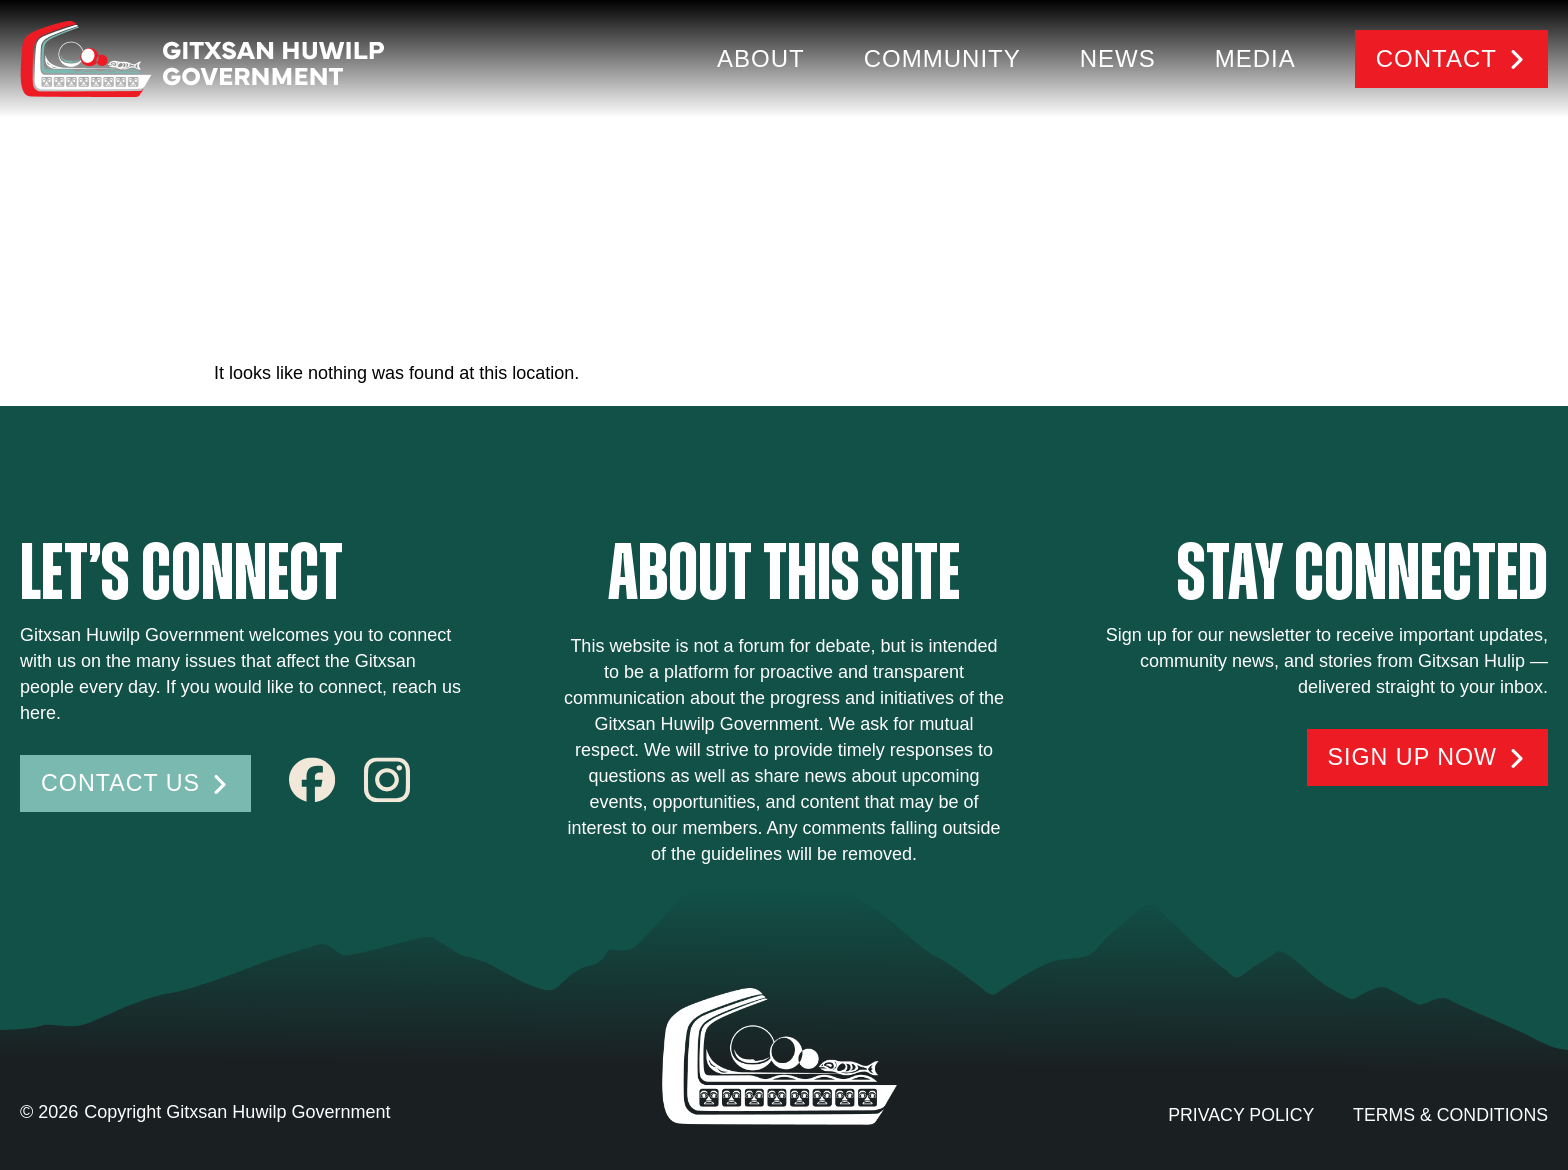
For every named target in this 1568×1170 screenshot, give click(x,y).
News (1118, 58)
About (761, 58)
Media (1255, 58)
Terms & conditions (1449, 1115)
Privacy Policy (1236, 1115)
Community (942, 58)
